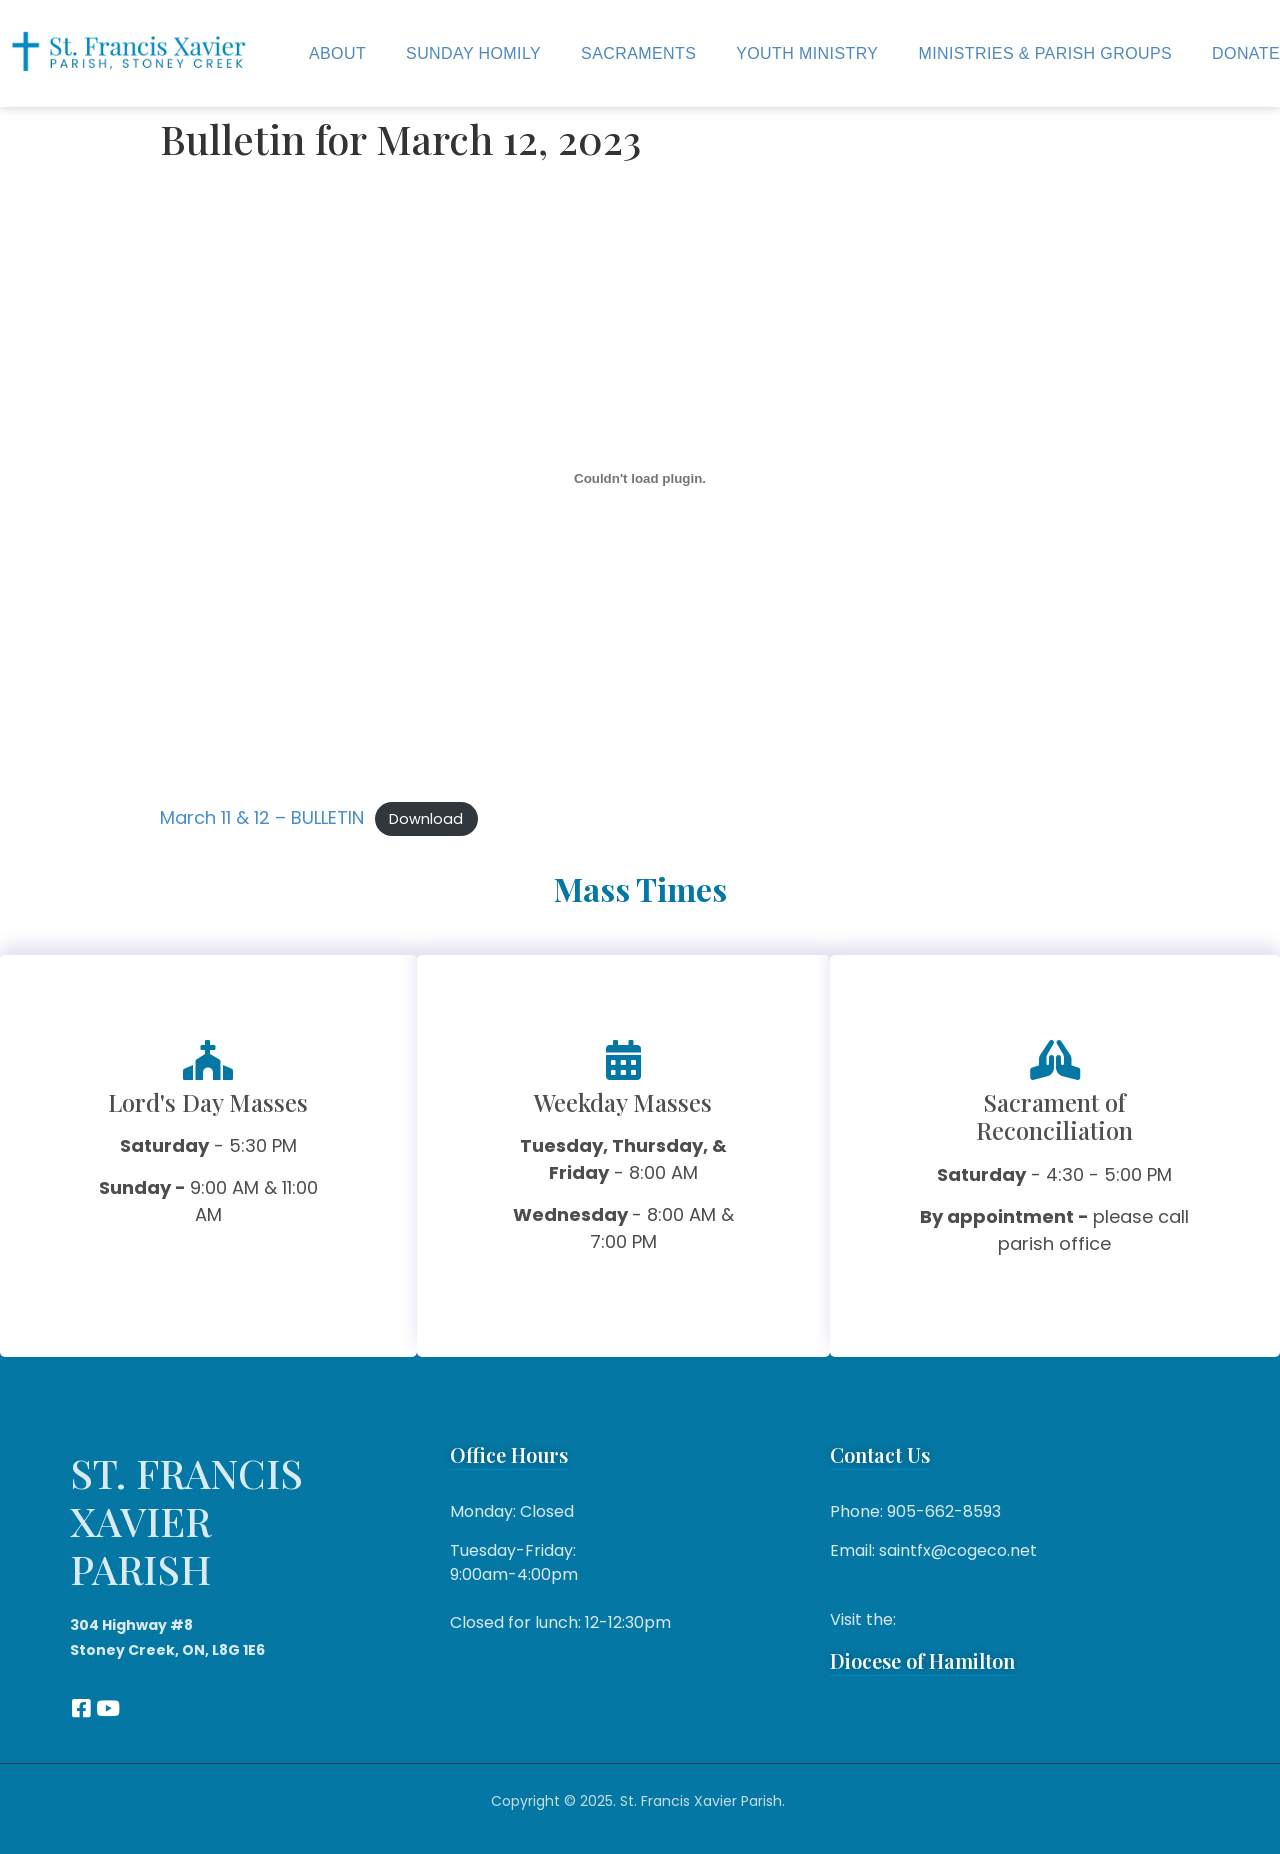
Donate (1246, 53)
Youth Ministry (807, 53)
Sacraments (638, 53)
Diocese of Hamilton (922, 1660)
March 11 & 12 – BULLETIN (262, 817)
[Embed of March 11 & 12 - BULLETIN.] (640, 479)
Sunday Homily (473, 53)
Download (426, 819)
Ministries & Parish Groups (1045, 53)
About (337, 53)
